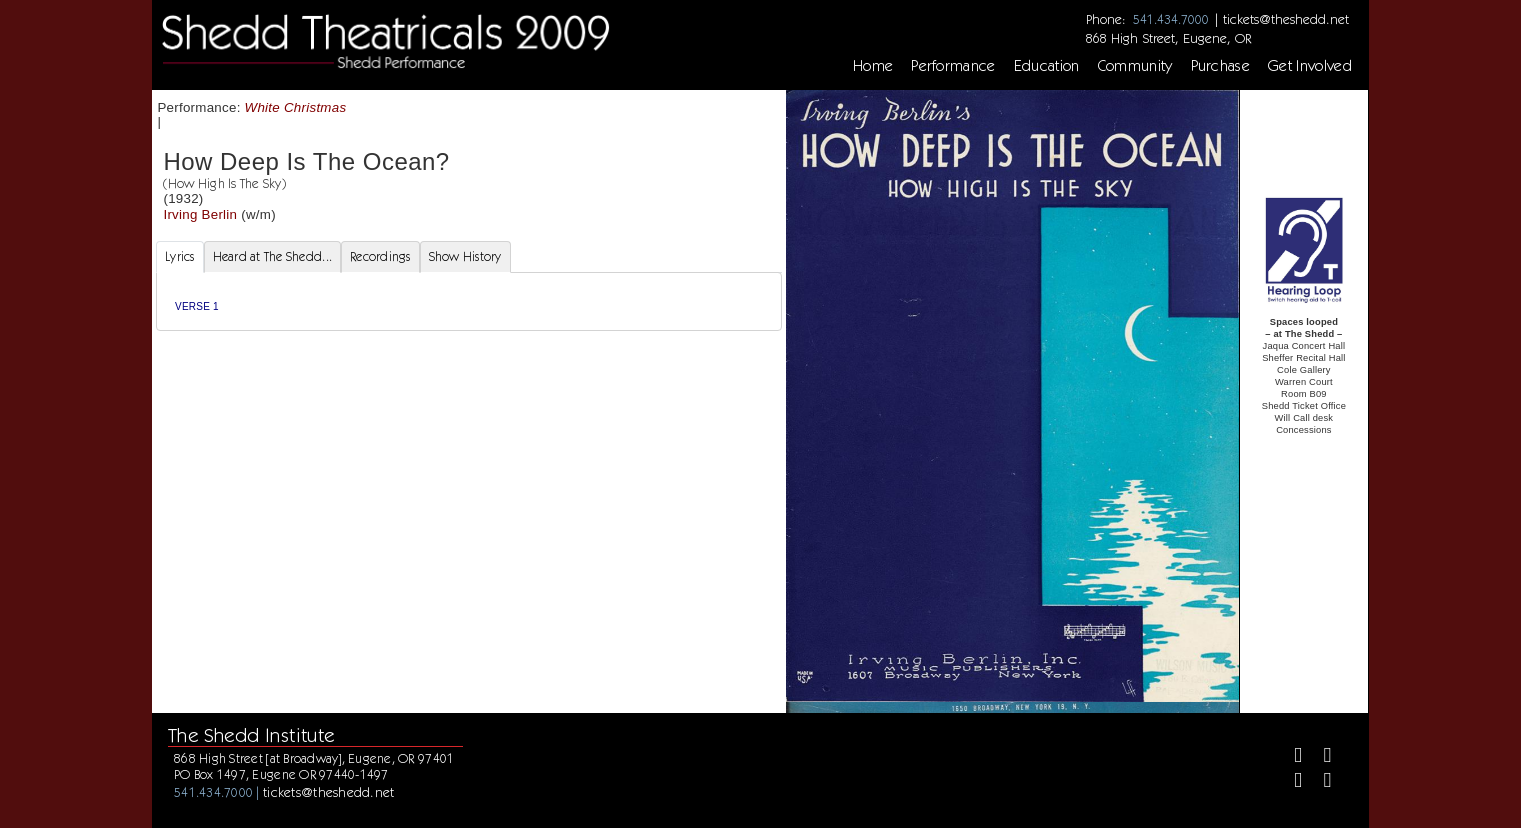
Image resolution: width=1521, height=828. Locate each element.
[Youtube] (1319, 782)
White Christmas (296, 107)
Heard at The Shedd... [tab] (272, 256)
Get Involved (1310, 66)
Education (1047, 66)
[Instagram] (1289, 782)
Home (873, 66)
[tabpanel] (469, 301)
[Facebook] (1289, 757)
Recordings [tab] (380, 256)
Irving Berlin (200, 214)
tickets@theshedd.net (1286, 19)
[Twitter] (1319, 757)
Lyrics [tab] (180, 256)
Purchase (1221, 66)
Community (1135, 66)
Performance (953, 66)
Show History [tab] (465, 256)
